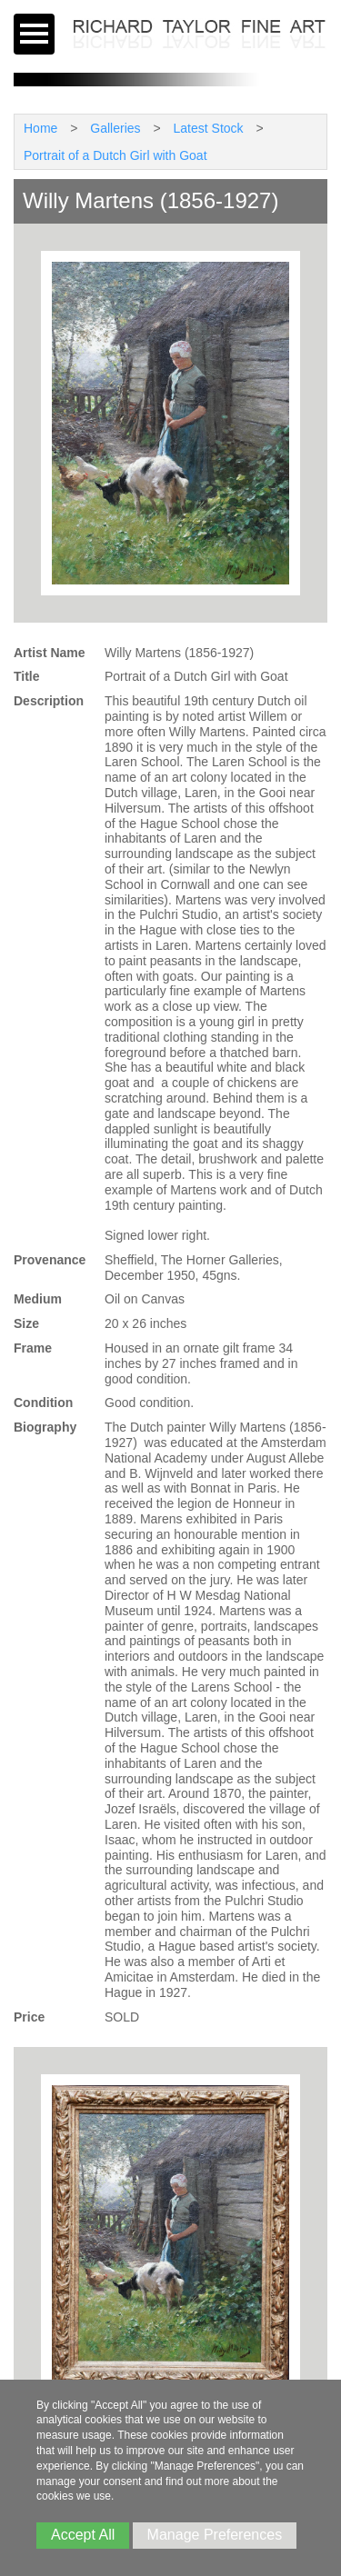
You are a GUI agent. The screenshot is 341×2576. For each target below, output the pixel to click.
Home (40, 128)
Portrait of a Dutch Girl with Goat (115, 155)
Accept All (83, 2534)
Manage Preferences (215, 2534)
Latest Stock (209, 128)
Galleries (115, 128)
